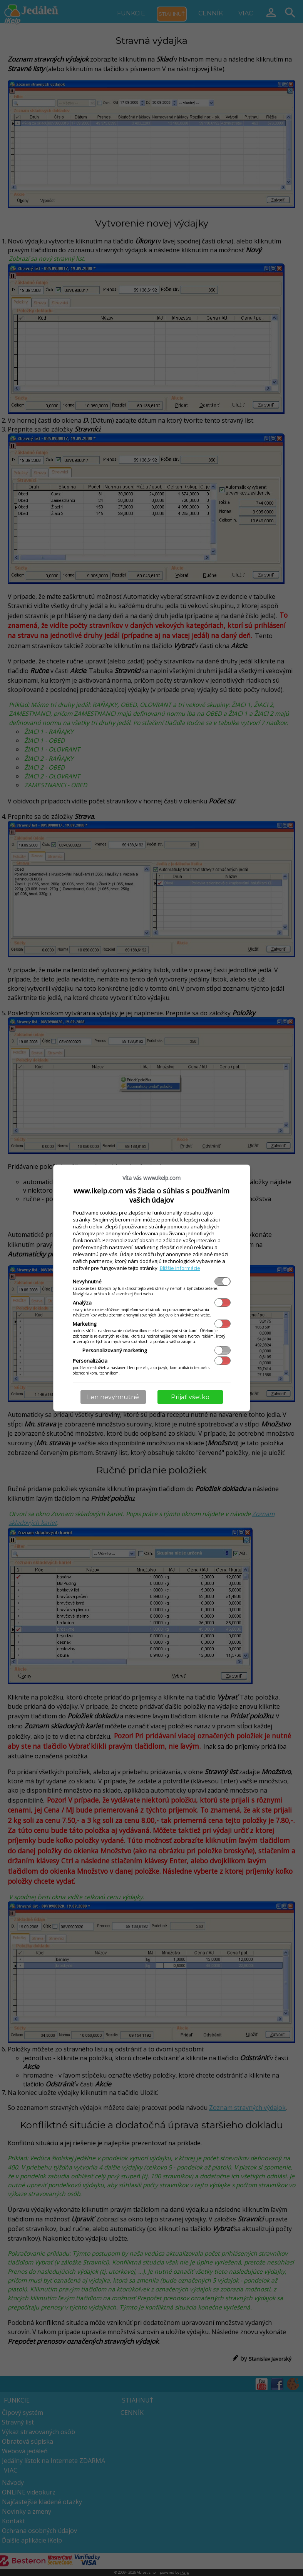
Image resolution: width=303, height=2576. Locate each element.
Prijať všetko (190, 1397)
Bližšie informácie (180, 1268)
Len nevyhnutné (113, 1397)
